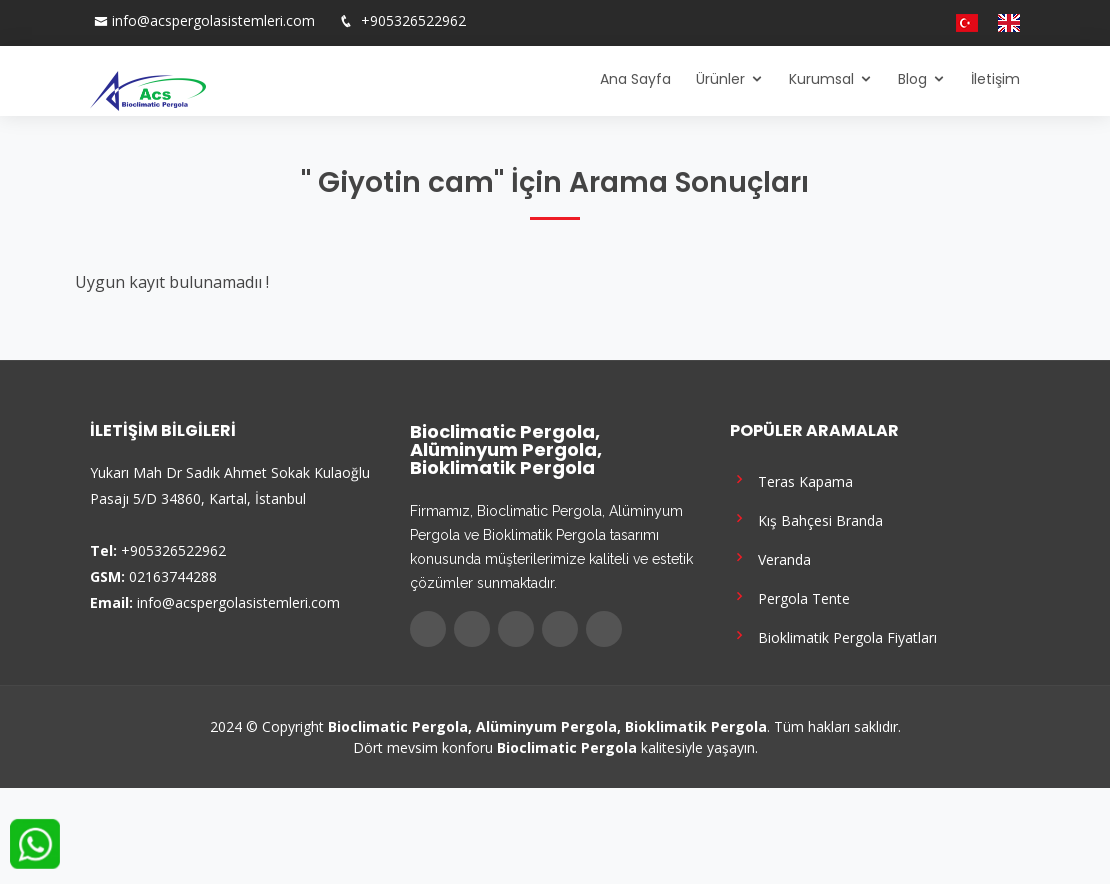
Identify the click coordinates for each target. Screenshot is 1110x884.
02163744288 (173, 576)
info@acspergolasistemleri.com (213, 20)
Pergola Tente (790, 596)
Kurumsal (821, 79)
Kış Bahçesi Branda (806, 518)
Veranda (770, 557)
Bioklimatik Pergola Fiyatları (833, 635)
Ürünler (720, 79)
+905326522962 (411, 20)
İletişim (995, 79)
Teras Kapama (791, 479)
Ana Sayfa (635, 79)
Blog (912, 79)
